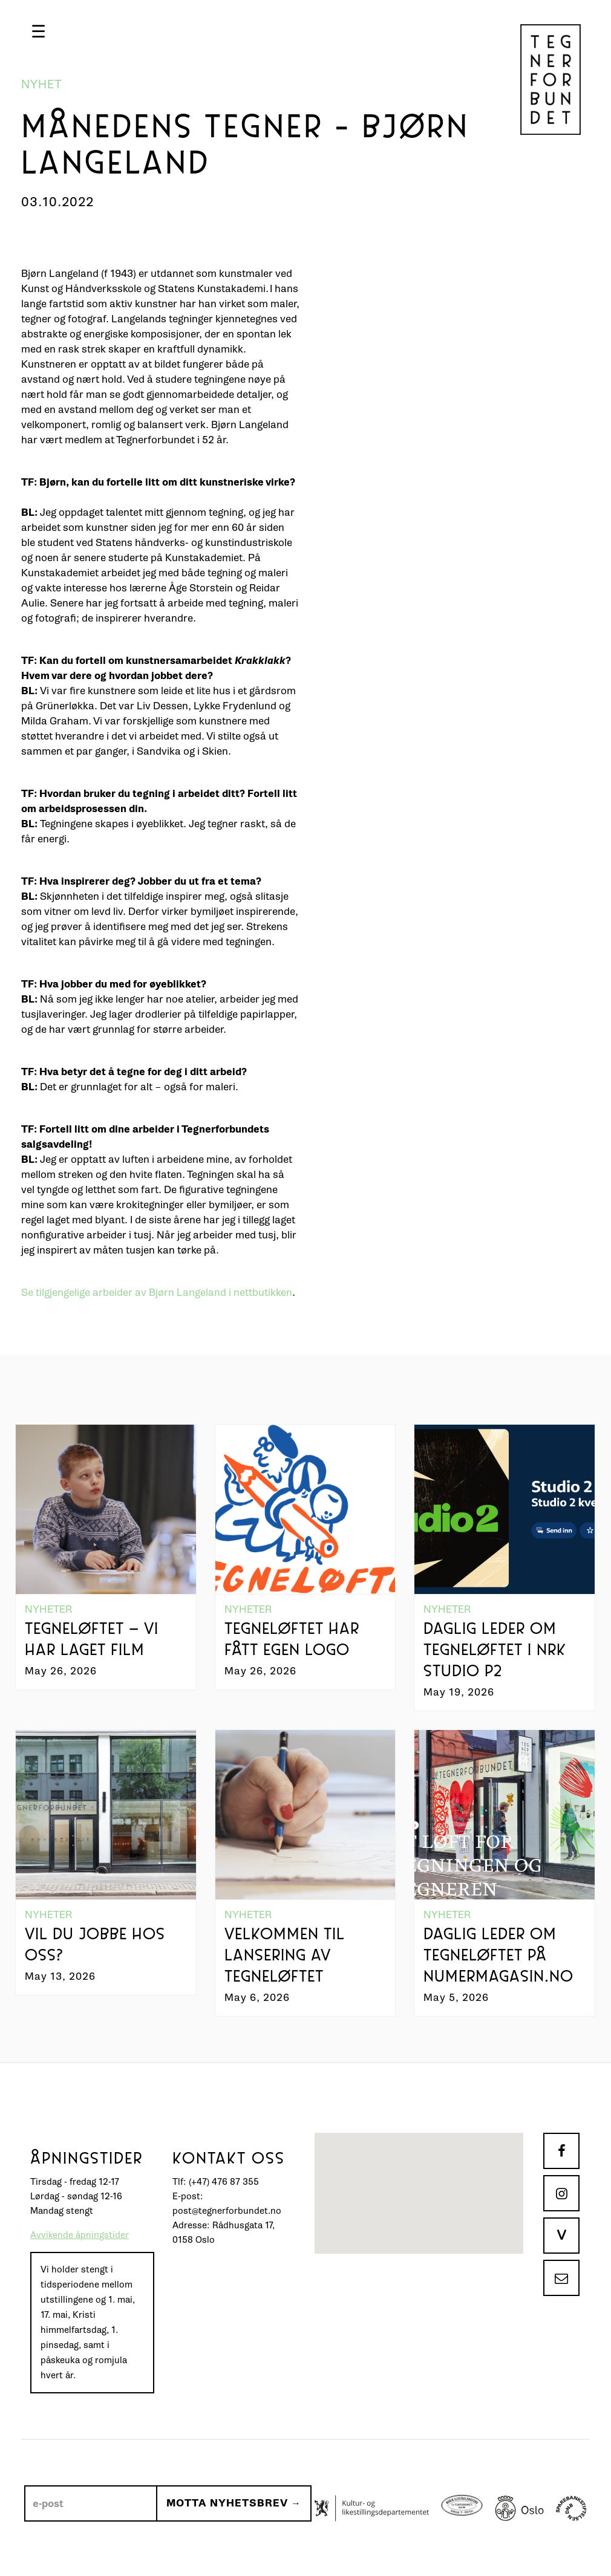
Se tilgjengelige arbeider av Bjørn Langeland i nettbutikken (156, 1292)
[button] (38, 31)
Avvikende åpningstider (79, 2235)
